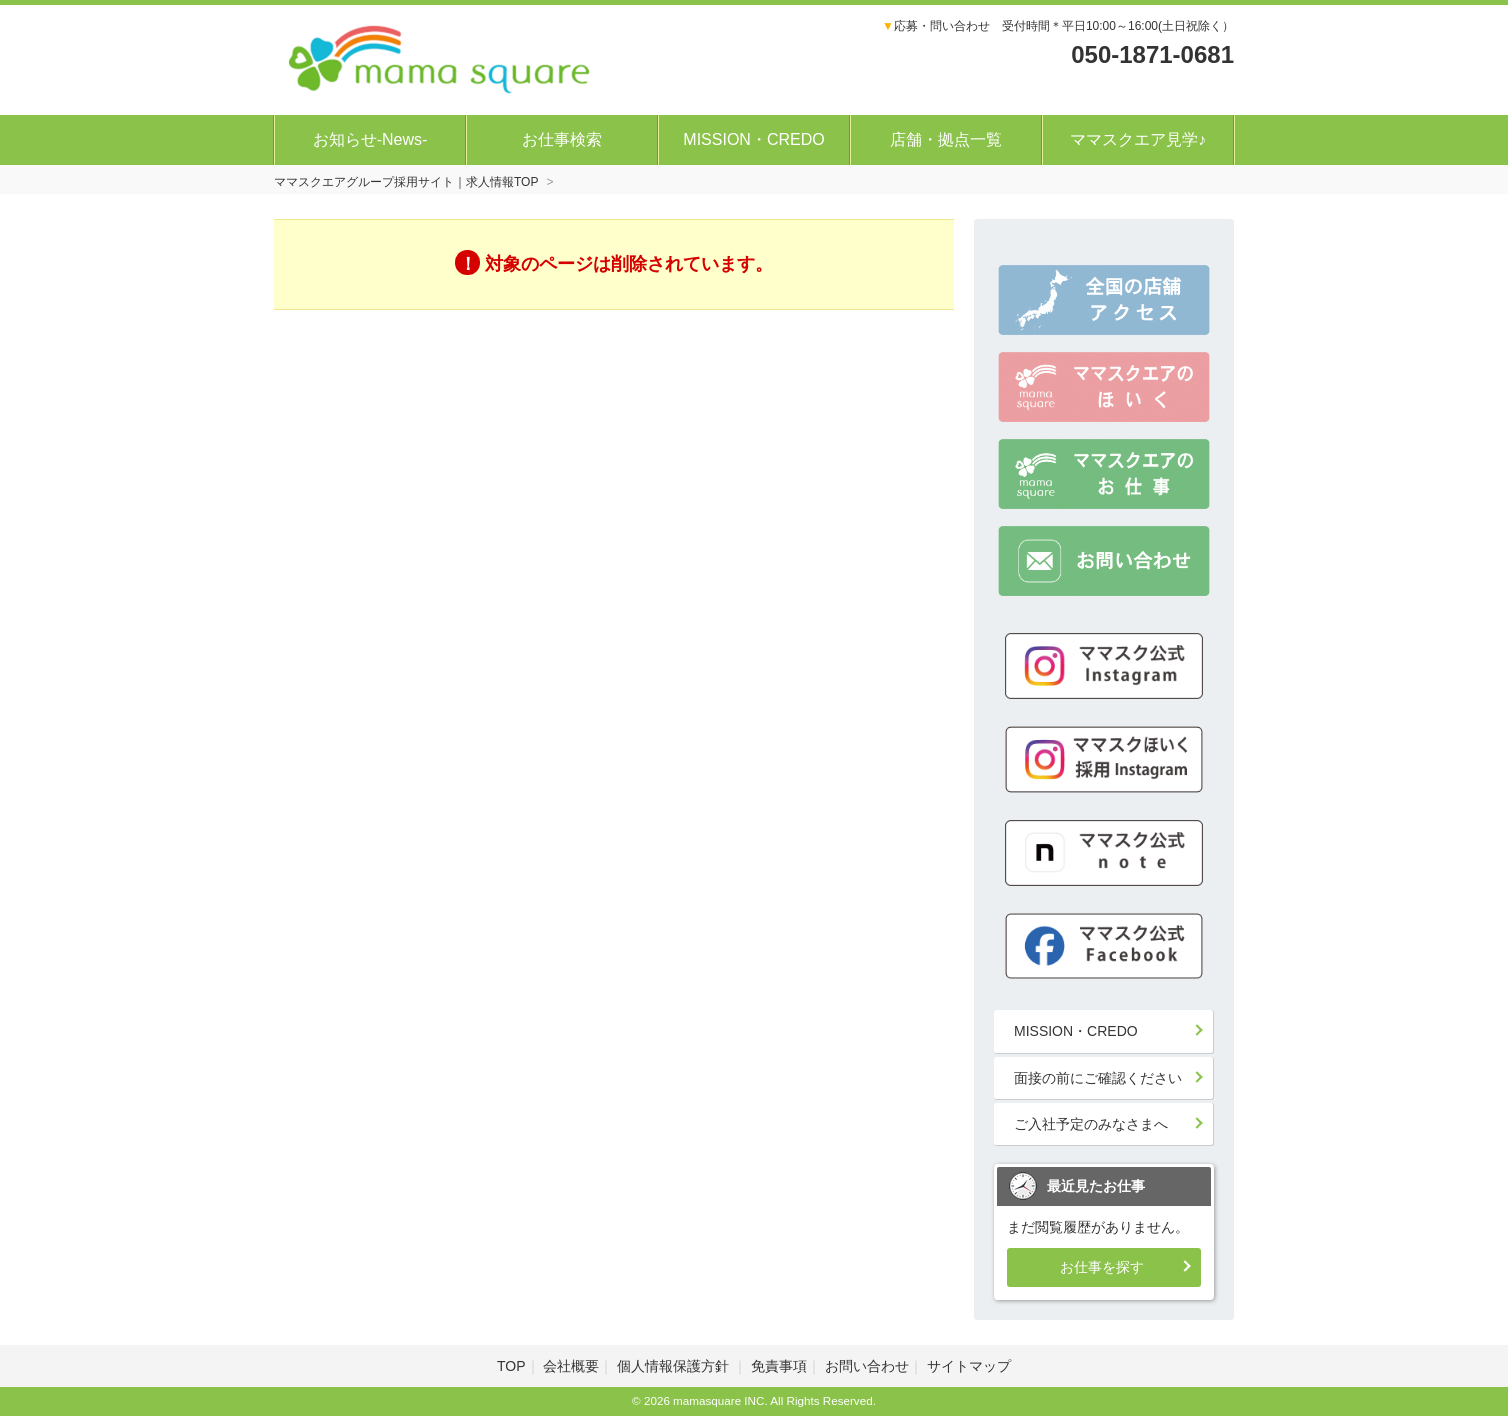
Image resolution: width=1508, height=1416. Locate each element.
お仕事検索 (562, 139)
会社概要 (571, 1366)
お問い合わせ (867, 1366)
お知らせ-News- (370, 139)
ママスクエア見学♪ (1138, 139)
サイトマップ (969, 1366)
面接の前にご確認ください (1098, 1078)
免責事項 (779, 1366)
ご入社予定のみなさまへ (1091, 1124)
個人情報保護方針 (675, 1366)
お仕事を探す (1102, 1267)
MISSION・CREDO (753, 139)
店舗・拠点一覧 (946, 139)
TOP (511, 1366)
